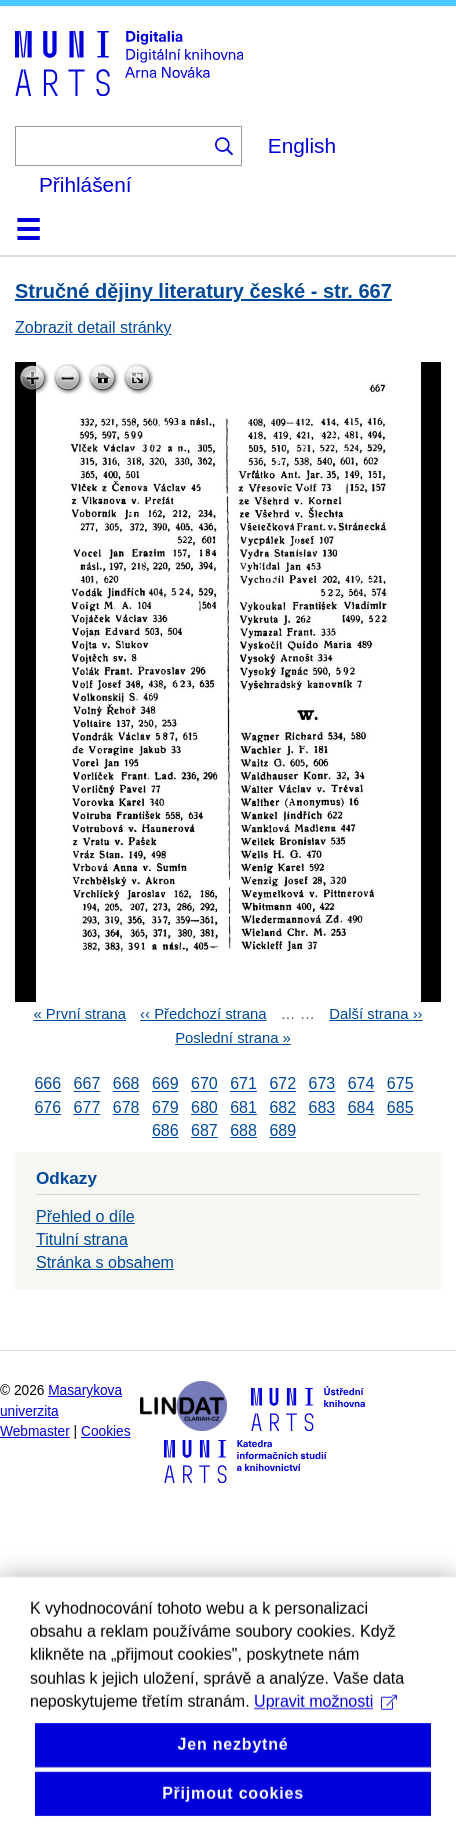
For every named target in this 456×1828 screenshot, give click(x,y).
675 (400, 1084)
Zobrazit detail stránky (93, 327)
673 (322, 1084)
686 (165, 1130)
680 (204, 1107)
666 (47, 1084)
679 (165, 1107)
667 (87, 1084)
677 (87, 1107)
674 (361, 1084)
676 (47, 1107)
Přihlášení (85, 184)
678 (126, 1107)
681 (243, 1107)
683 (322, 1107)
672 (282, 1084)
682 (282, 1107)
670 (204, 1084)
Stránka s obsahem (105, 1262)
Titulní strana (82, 1239)
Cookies (106, 1431)
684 (361, 1107)
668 (126, 1084)
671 (243, 1084)
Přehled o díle (85, 1216)
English (302, 145)
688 (243, 1130)
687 (204, 1130)
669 (165, 1084)
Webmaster (35, 1431)
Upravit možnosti (325, 1760)
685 (400, 1107)
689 (282, 1130)
